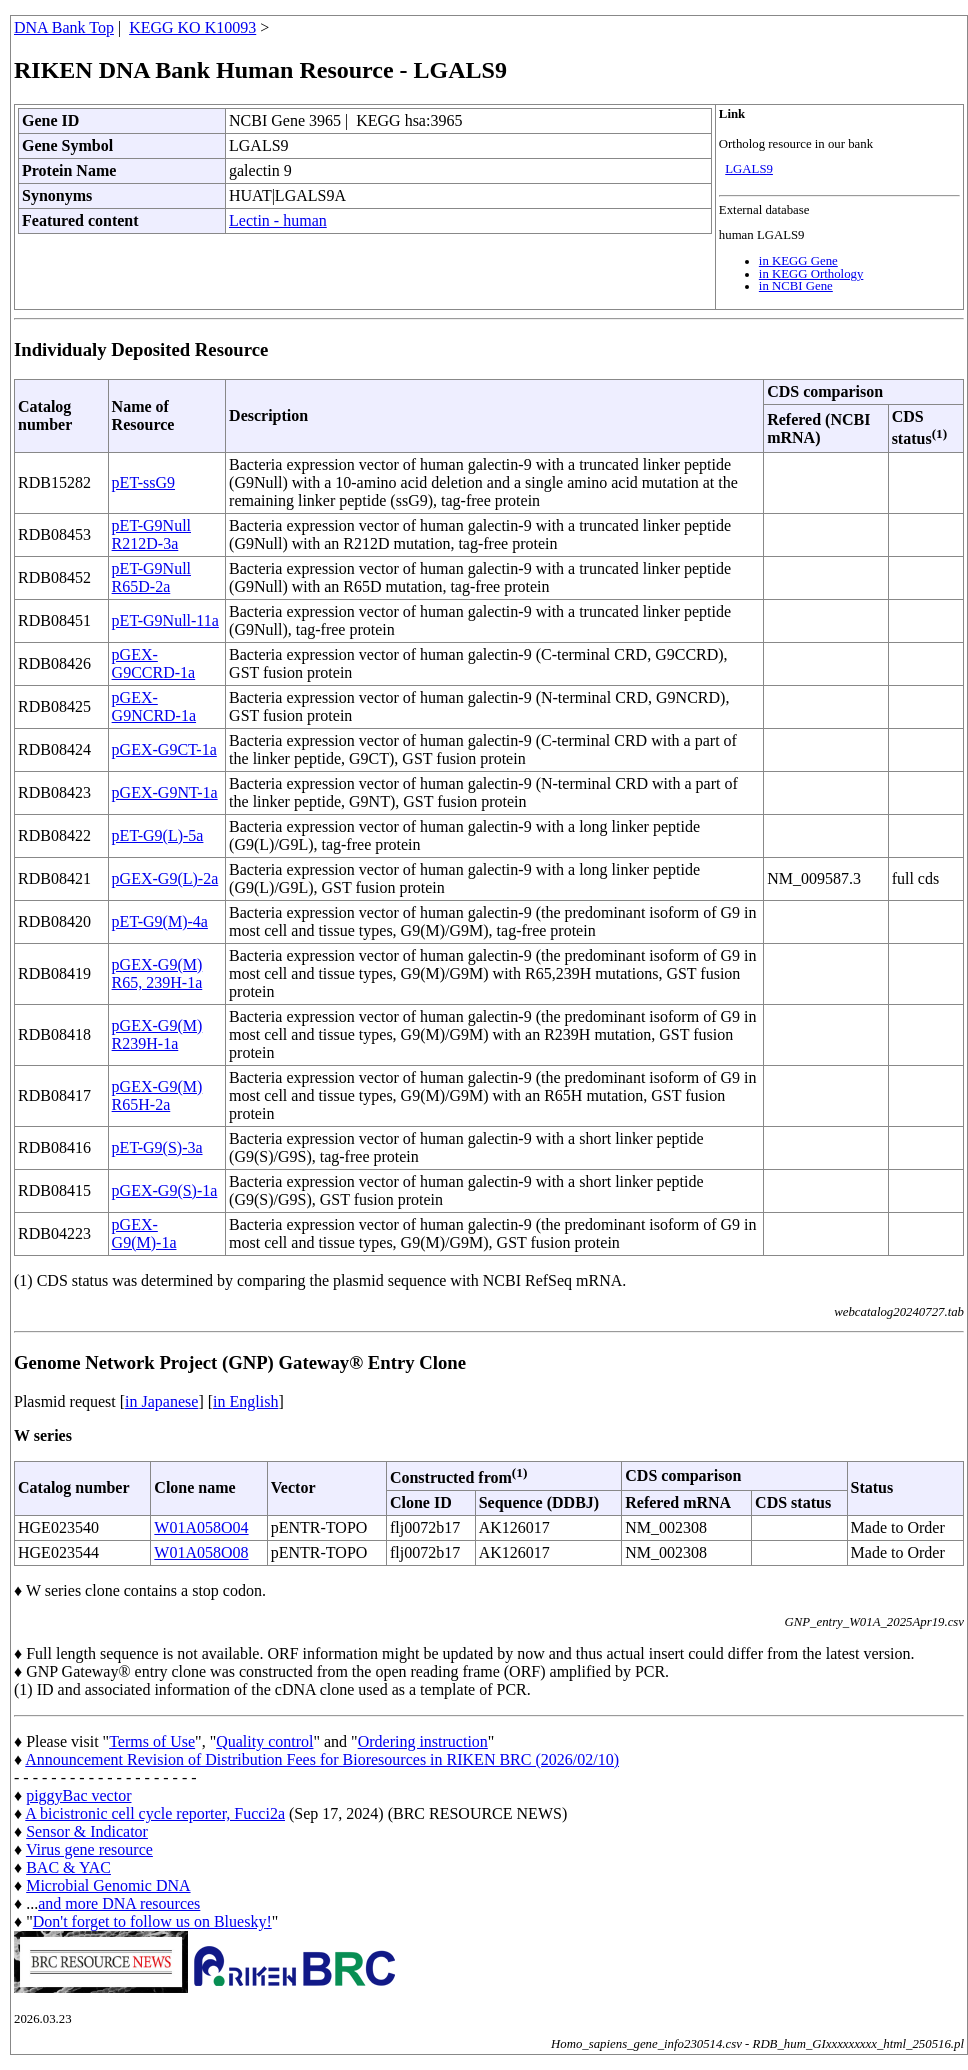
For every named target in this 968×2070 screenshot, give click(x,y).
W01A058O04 (201, 1527)
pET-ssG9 (143, 482)
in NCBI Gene (796, 286)
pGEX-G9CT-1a (164, 749)
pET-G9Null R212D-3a (151, 534)
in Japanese (161, 1401)
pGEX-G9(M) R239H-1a (157, 1034)
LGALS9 (749, 169)
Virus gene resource (89, 1849)
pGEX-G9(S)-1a (165, 1190)
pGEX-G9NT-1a (165, 792)
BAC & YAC (68, 1867)
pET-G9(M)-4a (160, 921)
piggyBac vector (78, 1795)
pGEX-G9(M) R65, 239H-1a (157, 973)
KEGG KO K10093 (192, 27)
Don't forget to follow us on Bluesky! (152, 1921)
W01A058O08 (201, 1552)
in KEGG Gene (798, 261)
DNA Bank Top (64, 27)
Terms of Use (152, 1741)
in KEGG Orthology (811, 274)
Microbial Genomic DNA (108, 1885)
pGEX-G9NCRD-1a (154, 706)
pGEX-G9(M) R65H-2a (157, 1095)
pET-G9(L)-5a (158, 835)
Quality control (264, 1741)
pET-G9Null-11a (165, 620)
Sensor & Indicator (87, 1831)
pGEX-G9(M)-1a (144, 1233)
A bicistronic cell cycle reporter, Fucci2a (155, 1813)
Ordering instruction (423, 1741)
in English (245, 1401)
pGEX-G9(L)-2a (165, 878)
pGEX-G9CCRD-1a (154, 663)
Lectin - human (278, 220)
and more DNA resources (119, 1903)
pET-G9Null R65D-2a (151, 577)
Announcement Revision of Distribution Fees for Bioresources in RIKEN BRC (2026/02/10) (322, 1759)
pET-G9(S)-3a (157, 1147)
